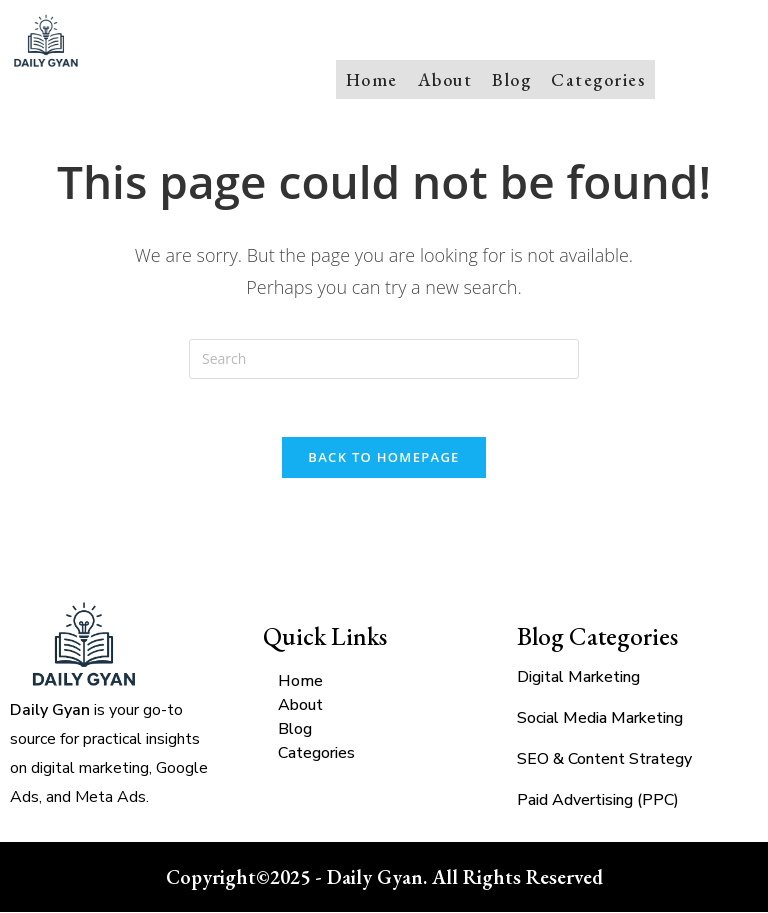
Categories (598, 78)
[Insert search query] (384, 357)
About (445, 78)
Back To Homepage (383, 458)
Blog (511, 78)
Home (372, 78)
